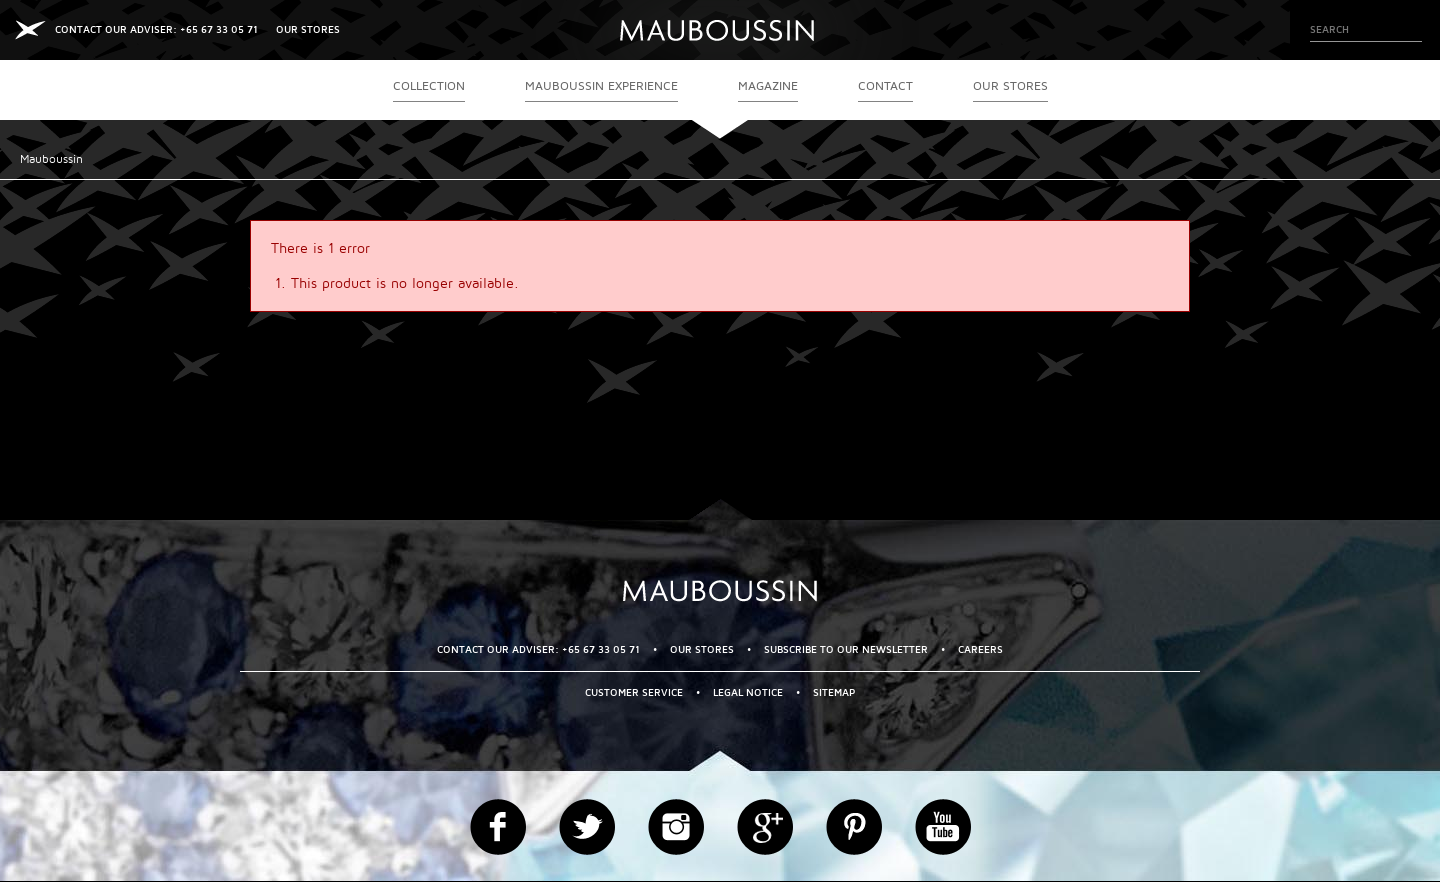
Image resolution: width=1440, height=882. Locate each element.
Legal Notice (748, 692)
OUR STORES (308, 29)
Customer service (634, 692)
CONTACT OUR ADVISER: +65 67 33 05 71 (156, 29)
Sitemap (834, 692)
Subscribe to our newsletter (846, 649)
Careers (980, 649)
